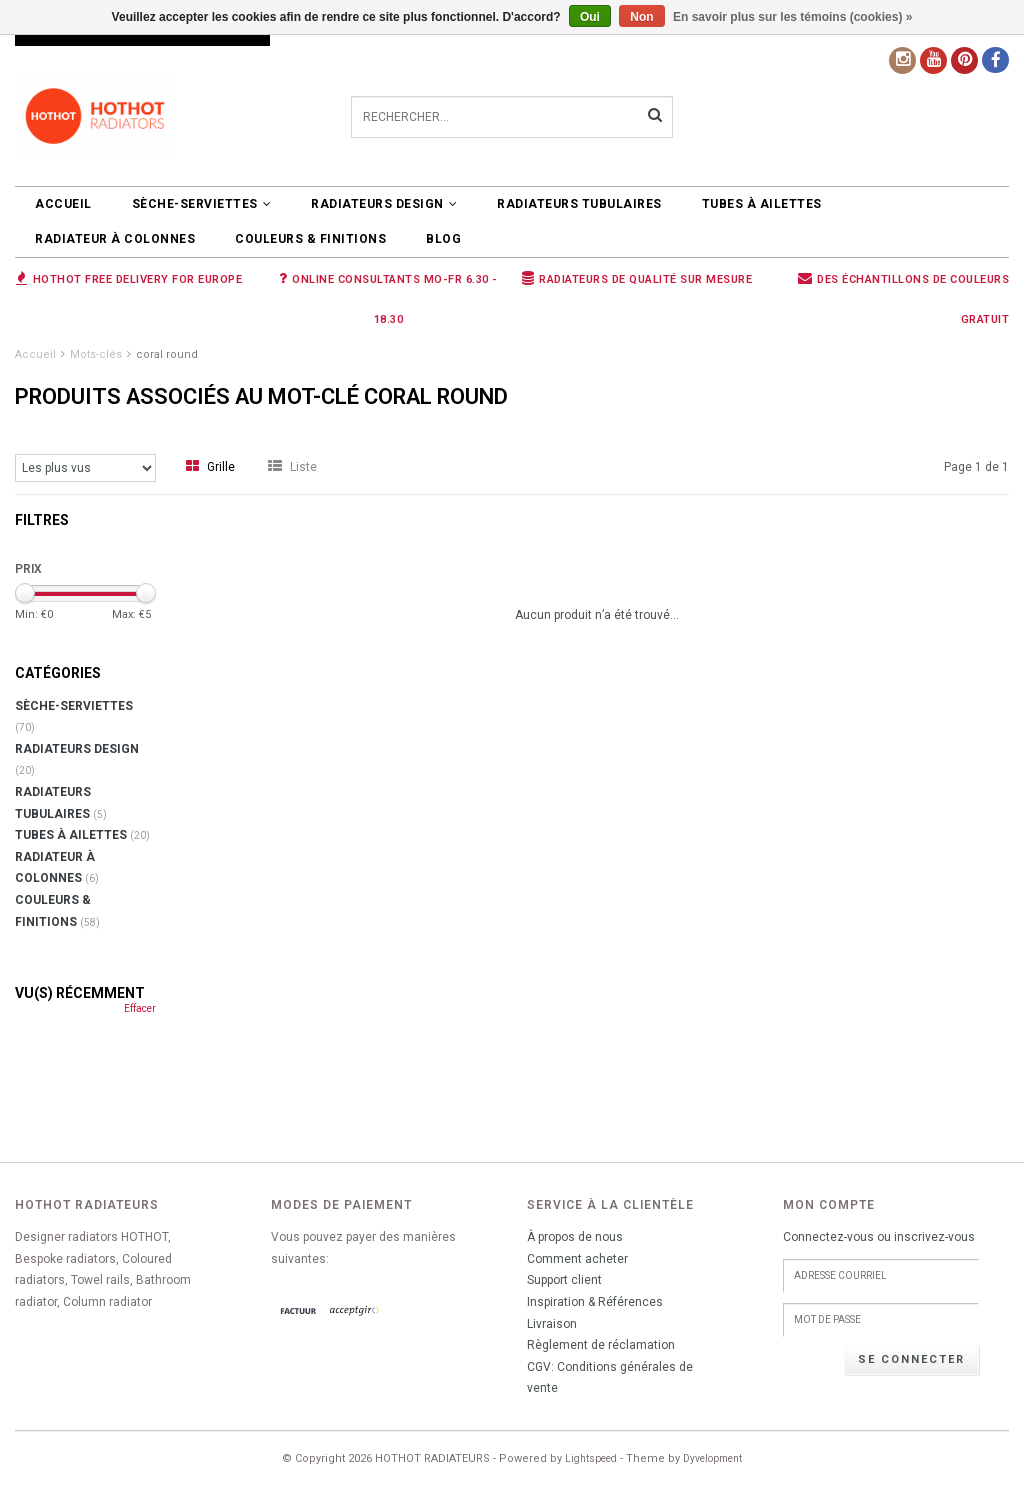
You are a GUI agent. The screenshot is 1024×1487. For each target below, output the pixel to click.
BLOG (443, 239)
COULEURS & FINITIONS (310, 239)
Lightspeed (591, 1458)
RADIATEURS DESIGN (384, 204)
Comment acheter (577, 1259)
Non (641, 17)
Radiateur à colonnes (115, 239)
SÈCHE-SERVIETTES (202, 204)
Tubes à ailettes (762, 204)
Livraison (552, 1324)
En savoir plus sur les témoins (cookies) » (792, 17)
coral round (167, 354)
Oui (590, 17)
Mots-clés (96, 354)
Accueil (63, 204)
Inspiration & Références (595, 1302)
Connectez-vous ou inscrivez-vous (879, 1237)
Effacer (140, 1008)
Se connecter (911, 1359)
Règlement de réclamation (601, 1345)
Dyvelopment (712, 1458)
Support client (564, 1280)
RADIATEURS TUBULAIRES (579, 204)
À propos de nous (575, 1237)
